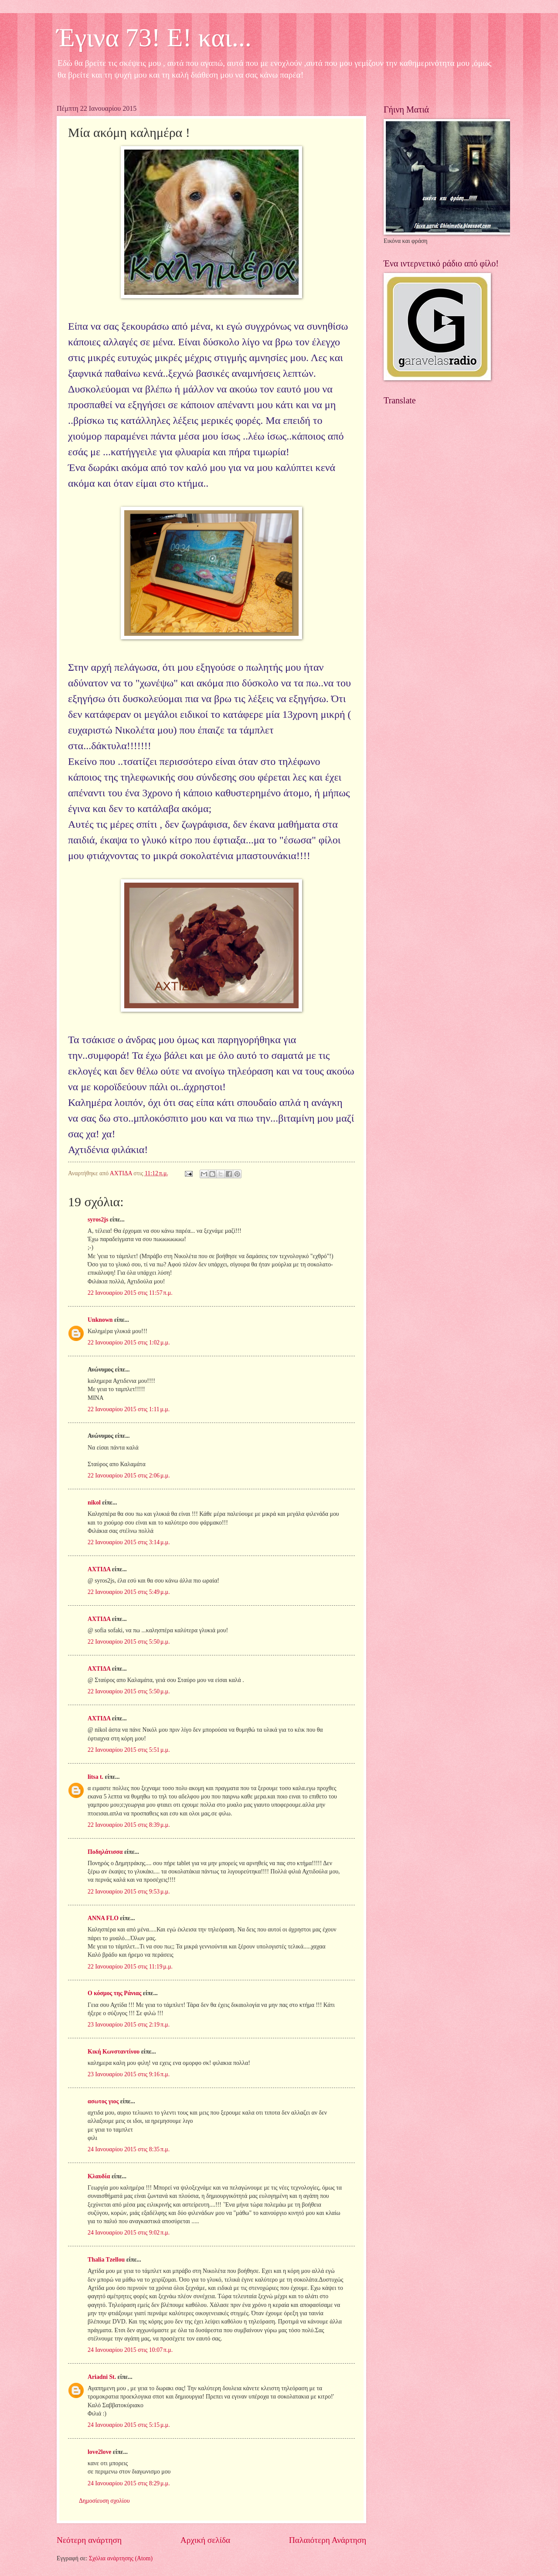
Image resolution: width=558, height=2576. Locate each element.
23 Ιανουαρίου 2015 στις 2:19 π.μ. (129, 2024)
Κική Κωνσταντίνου (114, 2051)
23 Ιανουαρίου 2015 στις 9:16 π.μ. (129, 2074)
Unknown (100, 1320)
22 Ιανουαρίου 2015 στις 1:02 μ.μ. (129, 1342)
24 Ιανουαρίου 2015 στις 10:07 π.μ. (130, 2350)
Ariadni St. (102, 2377)
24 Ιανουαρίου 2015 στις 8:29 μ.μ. (129, 2483)
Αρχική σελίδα (205, 2540)
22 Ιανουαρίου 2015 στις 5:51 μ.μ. (129, 1750)
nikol (94, 1502)
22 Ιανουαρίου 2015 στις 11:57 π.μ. (130, 1293)
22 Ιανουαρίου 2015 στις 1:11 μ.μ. (129, 1409)
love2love (99, 2452)
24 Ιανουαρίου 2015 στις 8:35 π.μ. (129, 2149)
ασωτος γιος (103, 2101)
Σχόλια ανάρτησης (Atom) (121, 2558)
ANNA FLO (103, 1918)
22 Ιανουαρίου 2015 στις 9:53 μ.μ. (129, 1891)
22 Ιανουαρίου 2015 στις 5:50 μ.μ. (129, 1641)
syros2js (98, 1219)
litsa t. (95, 1777)
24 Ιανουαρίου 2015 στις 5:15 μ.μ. (129, 2425)
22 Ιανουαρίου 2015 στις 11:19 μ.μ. (130, 1966)
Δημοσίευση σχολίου (104, 2501)
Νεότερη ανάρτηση (89, 2540)
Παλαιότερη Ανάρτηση (327, 2540)
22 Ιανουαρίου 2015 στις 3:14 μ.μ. (129, 1542)
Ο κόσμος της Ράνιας (114, 1993)
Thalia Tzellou (106, 2259)
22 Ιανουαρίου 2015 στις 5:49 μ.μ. (129, 1592)
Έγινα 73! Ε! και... (154, 37)
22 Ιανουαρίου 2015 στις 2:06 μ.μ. (129, 1475)
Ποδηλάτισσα (105, 1852)
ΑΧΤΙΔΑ (99, 1569)
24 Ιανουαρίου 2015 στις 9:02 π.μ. (129, 2232)
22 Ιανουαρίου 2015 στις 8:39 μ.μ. (129, 1825)
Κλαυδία (99, 2176)
